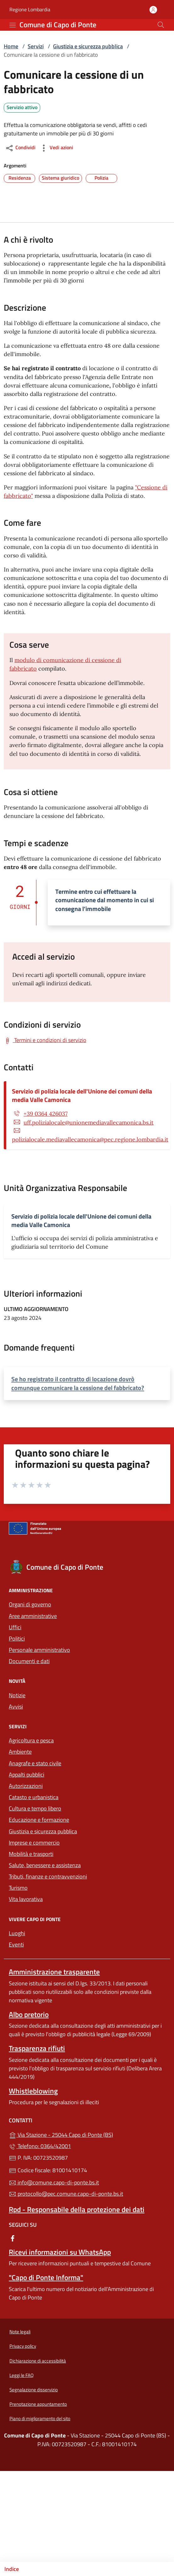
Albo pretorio (29, 2014)
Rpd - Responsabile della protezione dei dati (76, 2209)
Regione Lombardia (29, 9)
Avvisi (16, 1706)
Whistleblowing (33, 2090)
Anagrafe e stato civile (35, 1763)
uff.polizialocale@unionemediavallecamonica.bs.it (89, 1122)
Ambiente (20, 1751)
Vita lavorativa (26, 1899)
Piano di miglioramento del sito (39, 2418)
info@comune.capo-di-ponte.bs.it (54, 2182)
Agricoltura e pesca (31, 1740)
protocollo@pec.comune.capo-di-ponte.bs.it (66, 2193)
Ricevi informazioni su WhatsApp (60, 2252)
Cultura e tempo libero (35, 1808)
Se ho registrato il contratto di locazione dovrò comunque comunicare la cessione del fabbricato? (77, 1383)
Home (11, 46)
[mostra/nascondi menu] (12, 25)
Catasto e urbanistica (33, 1797)
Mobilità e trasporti (31, 1854)
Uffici (15, 1627)
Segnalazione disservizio (33, 2389)
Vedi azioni (56, 148)
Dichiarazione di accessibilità (37, 2360)
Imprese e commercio (34, 1842)
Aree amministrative (33, 1616)
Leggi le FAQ (21, 2375)
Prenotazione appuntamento (38, 2404)
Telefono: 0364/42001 (40, 2146)
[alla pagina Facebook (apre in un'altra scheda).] (12, 2238)
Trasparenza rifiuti (37, 2048)
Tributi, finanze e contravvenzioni (48, 1876)
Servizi (36, 46)
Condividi (20, 148)
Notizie (17, 1695)
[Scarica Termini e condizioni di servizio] (45, 1040)
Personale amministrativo (39, 1650)
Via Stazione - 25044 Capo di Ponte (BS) (87, 2134)
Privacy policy (22, 2346)
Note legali (19, 2331)
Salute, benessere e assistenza (45, 1865)
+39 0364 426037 (46, 1113)
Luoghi (17, 1933)
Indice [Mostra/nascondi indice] (11, 2569)
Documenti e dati (29, 1661)
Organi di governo (30, 1604)
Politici (17, 1638)
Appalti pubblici (26, 1774)
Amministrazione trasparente (54, 1971)
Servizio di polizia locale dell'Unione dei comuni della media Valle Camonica (82, 1095)
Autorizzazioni (26, 1786)
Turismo (18, 1887)
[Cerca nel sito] (161, 25)
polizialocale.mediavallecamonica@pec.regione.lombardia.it (90, 1139)
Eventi (16, 1944)
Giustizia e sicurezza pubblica (88, 46)
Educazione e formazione (39, 1819)
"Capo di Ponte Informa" (46, 2277)
